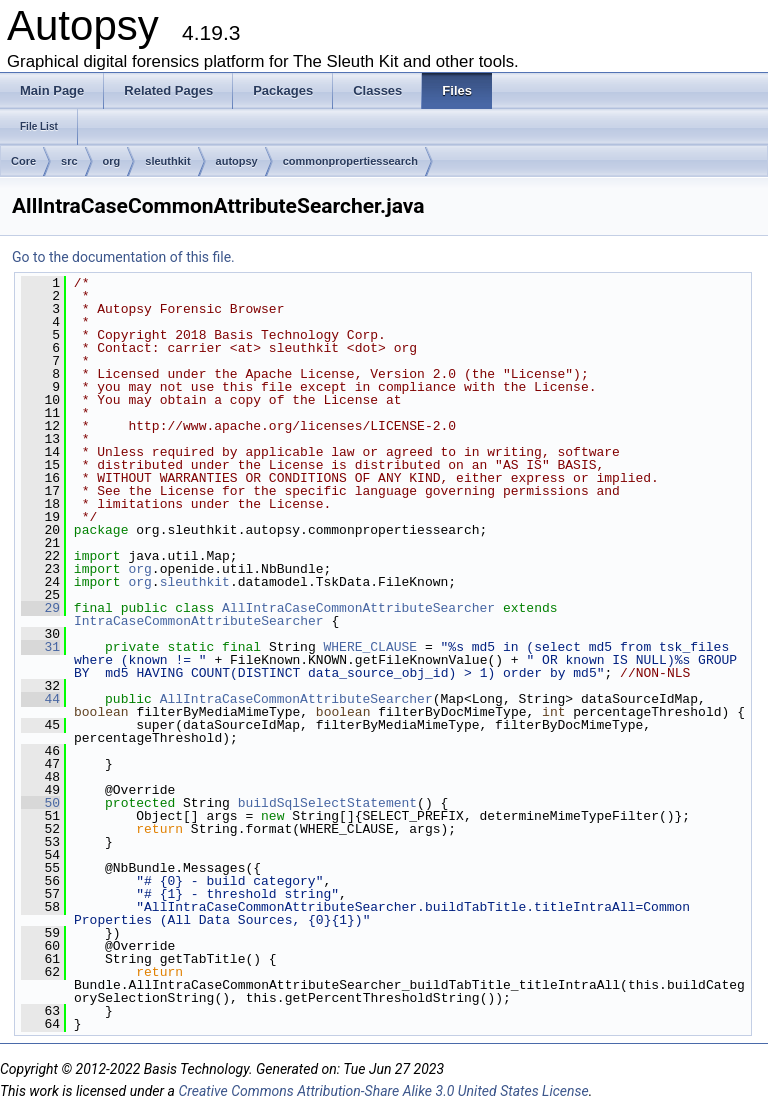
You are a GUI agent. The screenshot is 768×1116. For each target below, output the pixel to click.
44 (40, 699)
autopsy (237, 161)
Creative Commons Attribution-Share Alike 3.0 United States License (383, 1091)
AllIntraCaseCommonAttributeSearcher (358, 608)
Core (23, 161)
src (69, 161)
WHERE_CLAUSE (371, 647)
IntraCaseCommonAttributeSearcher (199, 621)
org (112, 161)
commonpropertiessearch (350, 161)
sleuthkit (167, 161)
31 (40, 647)
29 (40, 608)
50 (40, 803)
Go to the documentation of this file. (123, 257)
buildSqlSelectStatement (327, 803)
